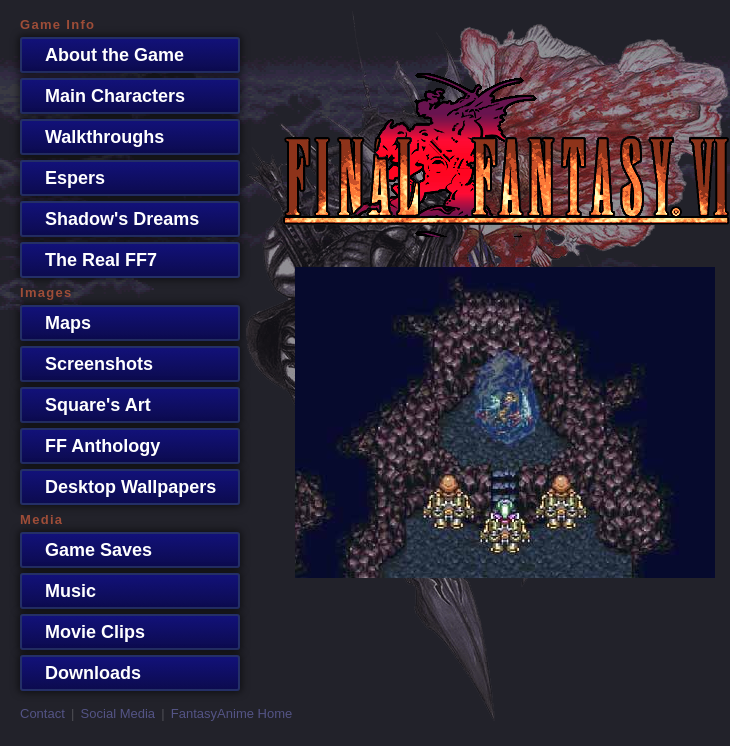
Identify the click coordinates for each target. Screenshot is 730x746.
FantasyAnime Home (231, 713)
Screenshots (89, 364)
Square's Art (88, 405)
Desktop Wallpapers (120, 487)
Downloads (83, 673)
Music (60, 591)
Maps (58, 323)
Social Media (118, 713)
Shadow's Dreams (112, 219)
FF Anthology (92, 446)
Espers (65, 178)
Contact (42, 713)
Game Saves (88, 550)
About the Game (104, 55)
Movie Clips (85, 632)
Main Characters (105, 96)
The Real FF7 (91, 260)
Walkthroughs (94, 137)
